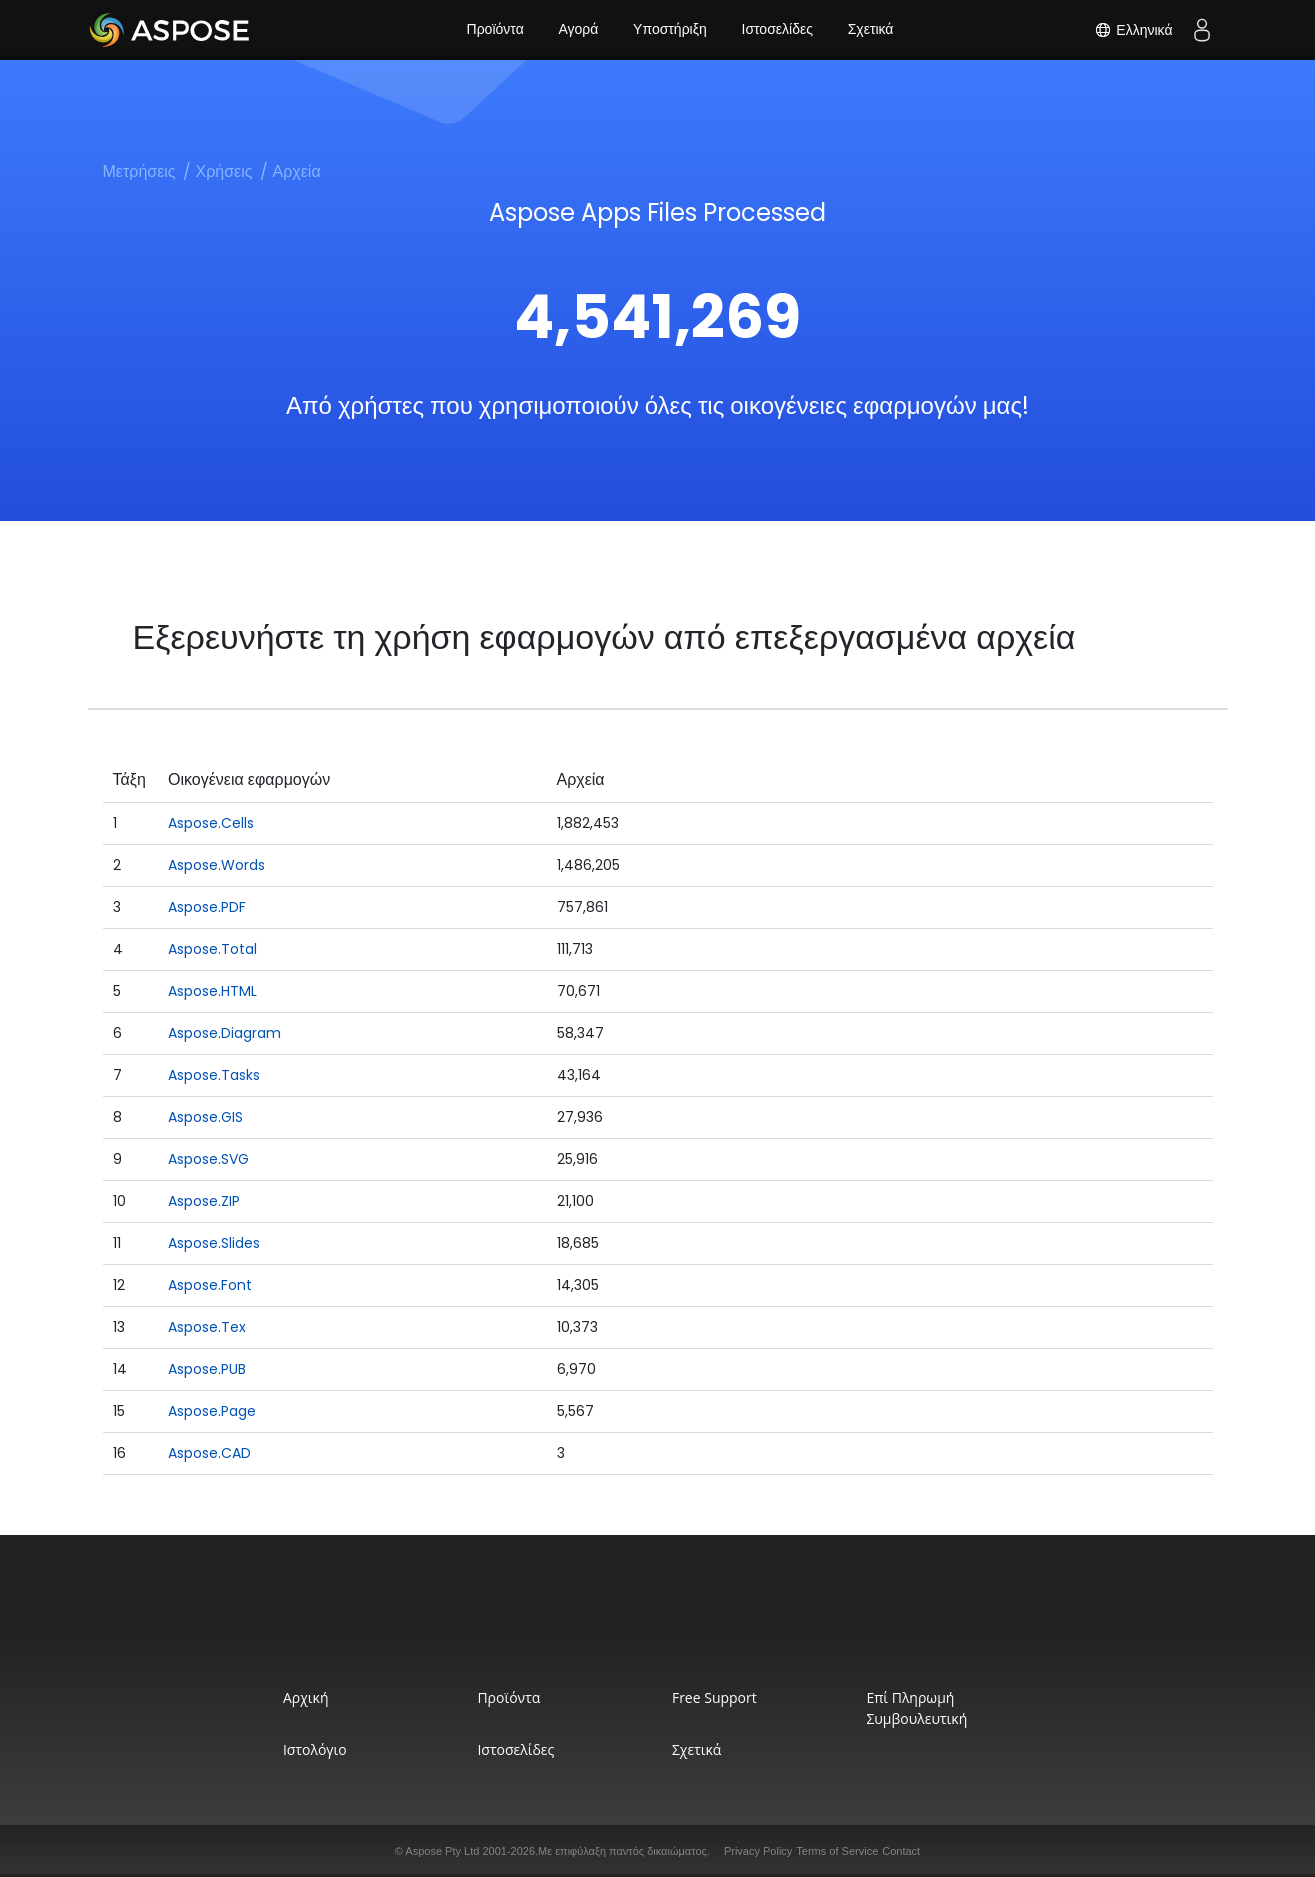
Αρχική (302, 1697)
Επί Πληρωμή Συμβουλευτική (919, 1708)
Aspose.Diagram (224, 1033)
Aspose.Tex (207, 1327)
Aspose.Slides (214, 1243)
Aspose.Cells (211, 823)
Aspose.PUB (207, 1369)
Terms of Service (837, 1851)
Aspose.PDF (207, 907)
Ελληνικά (1133, 30)
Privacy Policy (758, 1851)
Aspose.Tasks (214, 1075)
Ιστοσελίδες (777, 30)
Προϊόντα (494, 30)
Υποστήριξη (670, 30)
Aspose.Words (216, 865)
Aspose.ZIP (204, 1201)
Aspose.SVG (208, 1159)
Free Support (715, 1697)
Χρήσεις (224, 171)
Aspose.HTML (212, 991)
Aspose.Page (212, 1411)
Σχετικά (871, 30)
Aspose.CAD (209, 1453)
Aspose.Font (210, 1285)
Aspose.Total (212, 949)
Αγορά (578, 30)
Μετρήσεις (139, 171)
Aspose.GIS (205, 1117)
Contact (901, 1851)
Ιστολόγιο (311, 1749)
